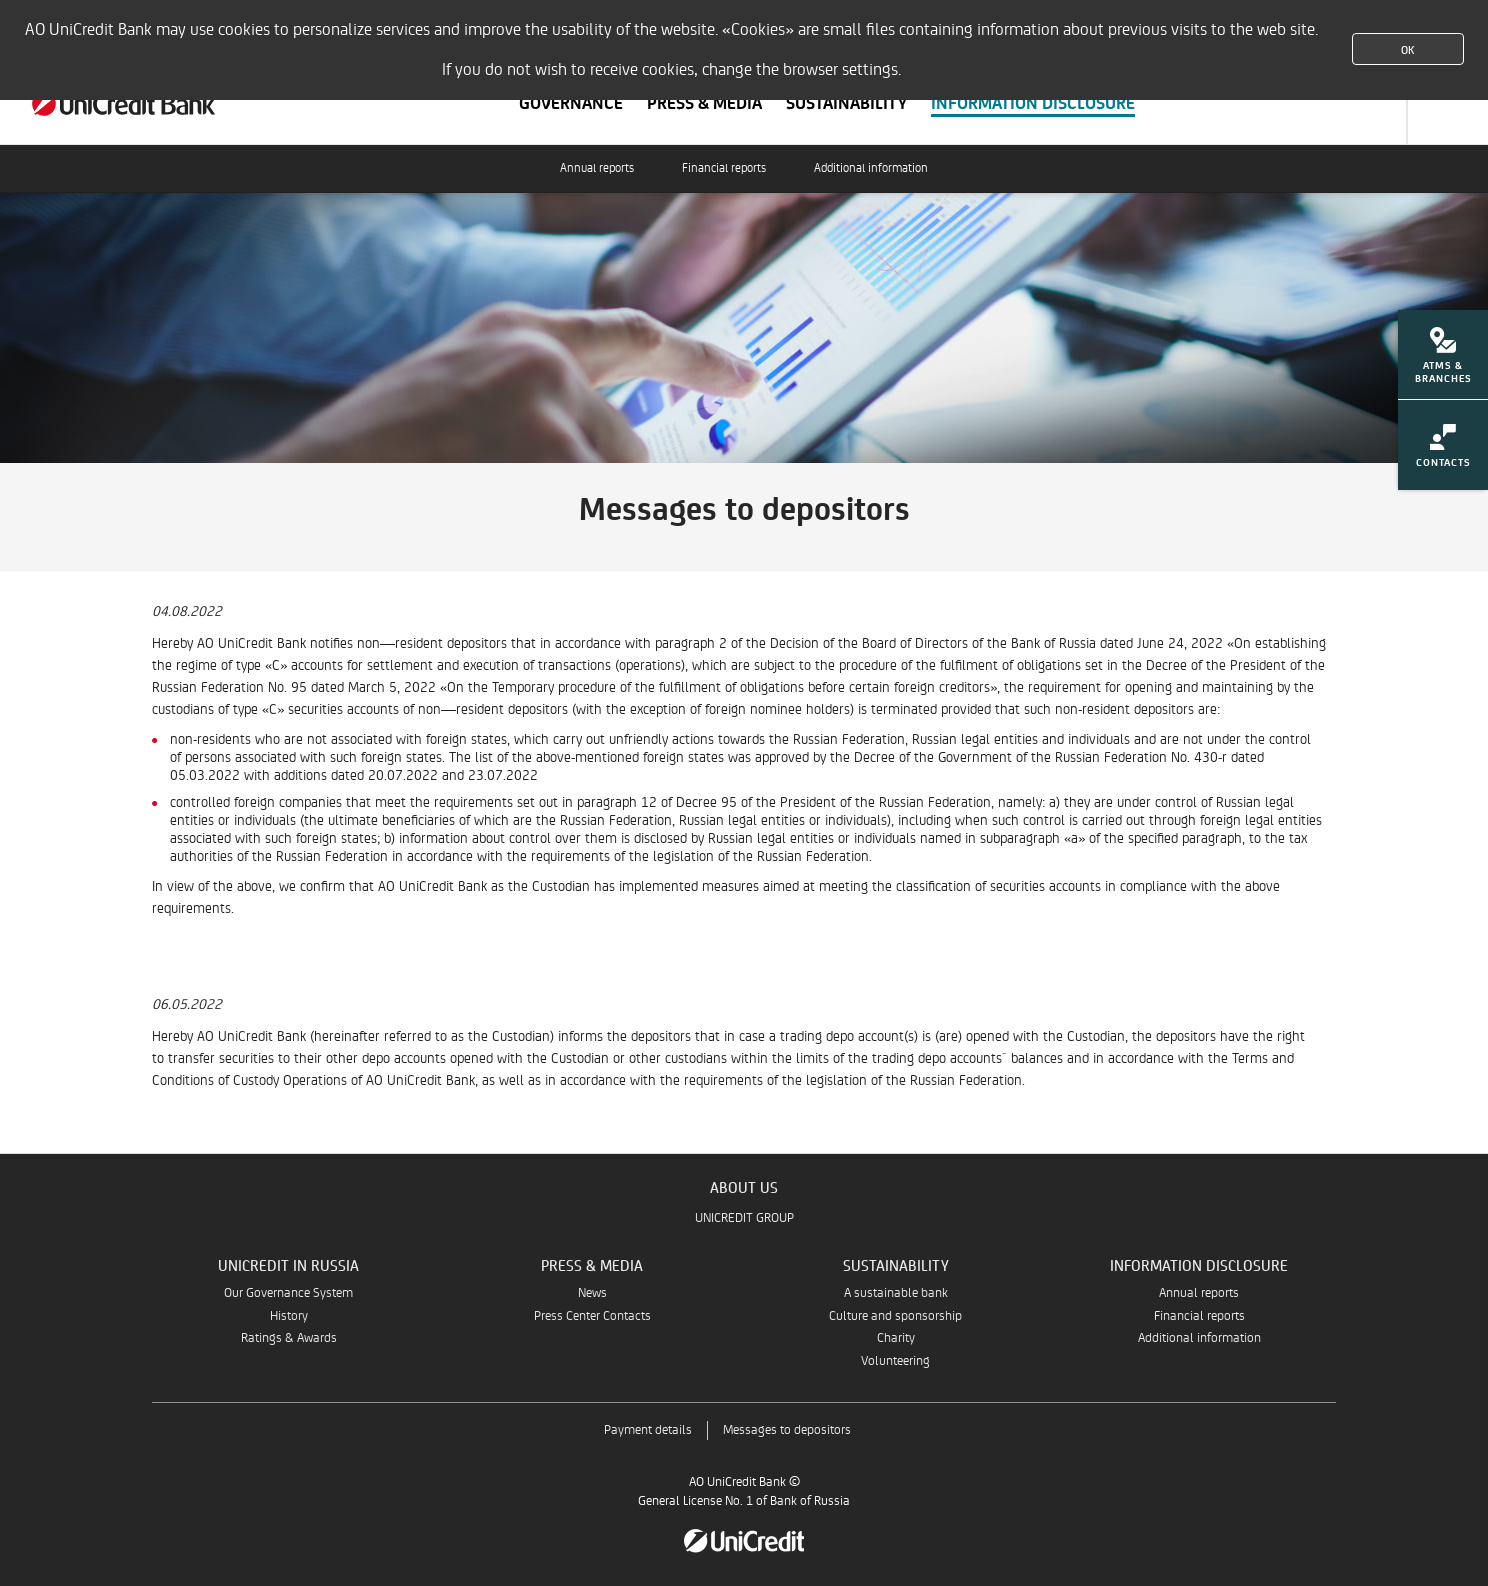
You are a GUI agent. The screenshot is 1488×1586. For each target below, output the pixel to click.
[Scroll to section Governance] (571, 104)
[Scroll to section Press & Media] (704, 104)
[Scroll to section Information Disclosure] (1033, 104)
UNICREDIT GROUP (744, 1218)
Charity (896, 1338)
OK (1407, 49)
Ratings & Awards (289, 1338)
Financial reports (724, 168)
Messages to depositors (787, 1430)
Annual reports (597, 168)
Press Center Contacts (592, 1316)
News (592, 1293)
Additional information (871, 168)
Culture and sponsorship (895, 1316)
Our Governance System (288, 1293)
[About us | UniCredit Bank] (124, 104)
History (289, 1316)
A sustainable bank (896, 1293)
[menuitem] (1443, 361)
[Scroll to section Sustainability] (846, 104)
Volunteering (895, 1361)
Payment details (648, 1430)
